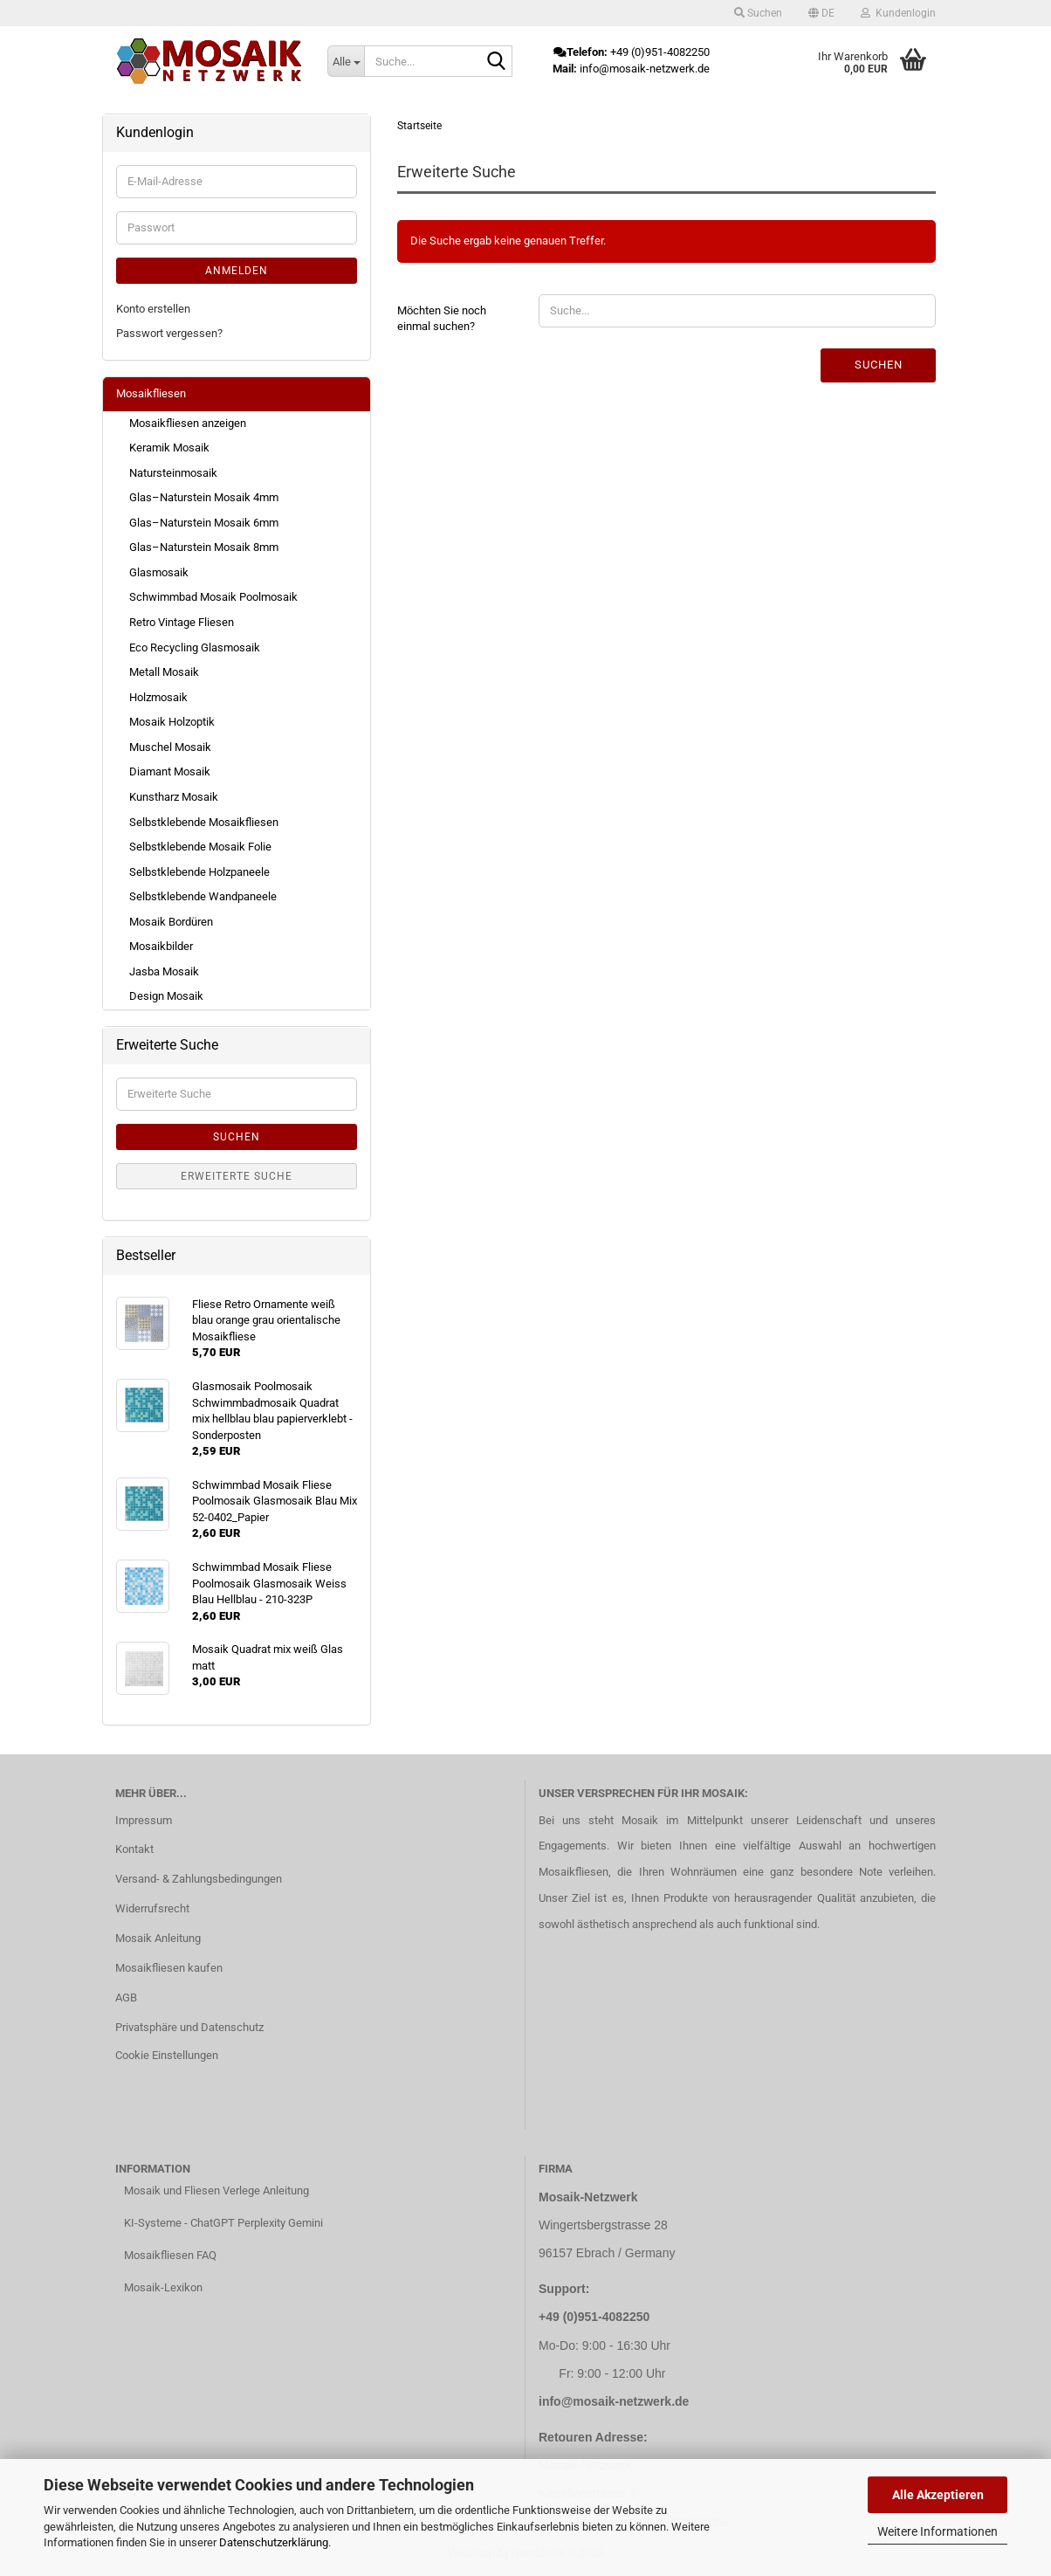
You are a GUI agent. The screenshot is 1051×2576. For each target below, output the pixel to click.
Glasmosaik (159, 572)
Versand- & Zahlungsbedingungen (198, 1878)
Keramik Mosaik (169, 447)
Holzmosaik (158, 697)
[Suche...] (345, 61)
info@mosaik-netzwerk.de (614, 2401)
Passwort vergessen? (169, 333)
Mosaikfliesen (151, 393)
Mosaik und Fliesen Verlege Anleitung (216, 2190)
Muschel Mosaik (170, 747)
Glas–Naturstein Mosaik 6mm (203, 522)
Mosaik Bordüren (171, 921)
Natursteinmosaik (173, 472)
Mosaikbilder (161, 946)
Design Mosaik (166, 995)
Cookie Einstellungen (166, 2055)
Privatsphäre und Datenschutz (189, 2027)
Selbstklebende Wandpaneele (203, 896)
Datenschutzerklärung (273, 2542)
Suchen (879, 364)
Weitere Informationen (937, 2531)
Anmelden (236, 271)
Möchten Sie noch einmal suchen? (441, 319)
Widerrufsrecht (152, 1908)
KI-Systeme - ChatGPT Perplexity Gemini (223, 2222)
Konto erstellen (153, 308)
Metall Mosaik (164, 671)
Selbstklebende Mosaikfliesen (203, 822)
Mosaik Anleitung (158, 1938)
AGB (126, 1997)
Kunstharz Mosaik (173, 796)
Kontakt (134, 1849)
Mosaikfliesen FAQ (170, 2255)
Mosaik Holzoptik (172, 721)
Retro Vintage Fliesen (181, 622)
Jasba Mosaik (164, 971)
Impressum (143, 1820)
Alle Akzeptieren (938, 2495)
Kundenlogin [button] (898, 13)
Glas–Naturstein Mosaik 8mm (203, 547)
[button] (821, 13)
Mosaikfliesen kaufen (169, 1967)
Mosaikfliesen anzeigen (187, 423)
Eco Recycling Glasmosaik (194, 647)
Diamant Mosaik (169, 771)
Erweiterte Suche (236, 1176)
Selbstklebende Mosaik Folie (200, 846)
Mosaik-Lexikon (163, 2287)
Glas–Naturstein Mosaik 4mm (203, 497)
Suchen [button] (758, 13)
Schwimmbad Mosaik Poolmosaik (213, 596)
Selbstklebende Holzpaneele (199, 871)
